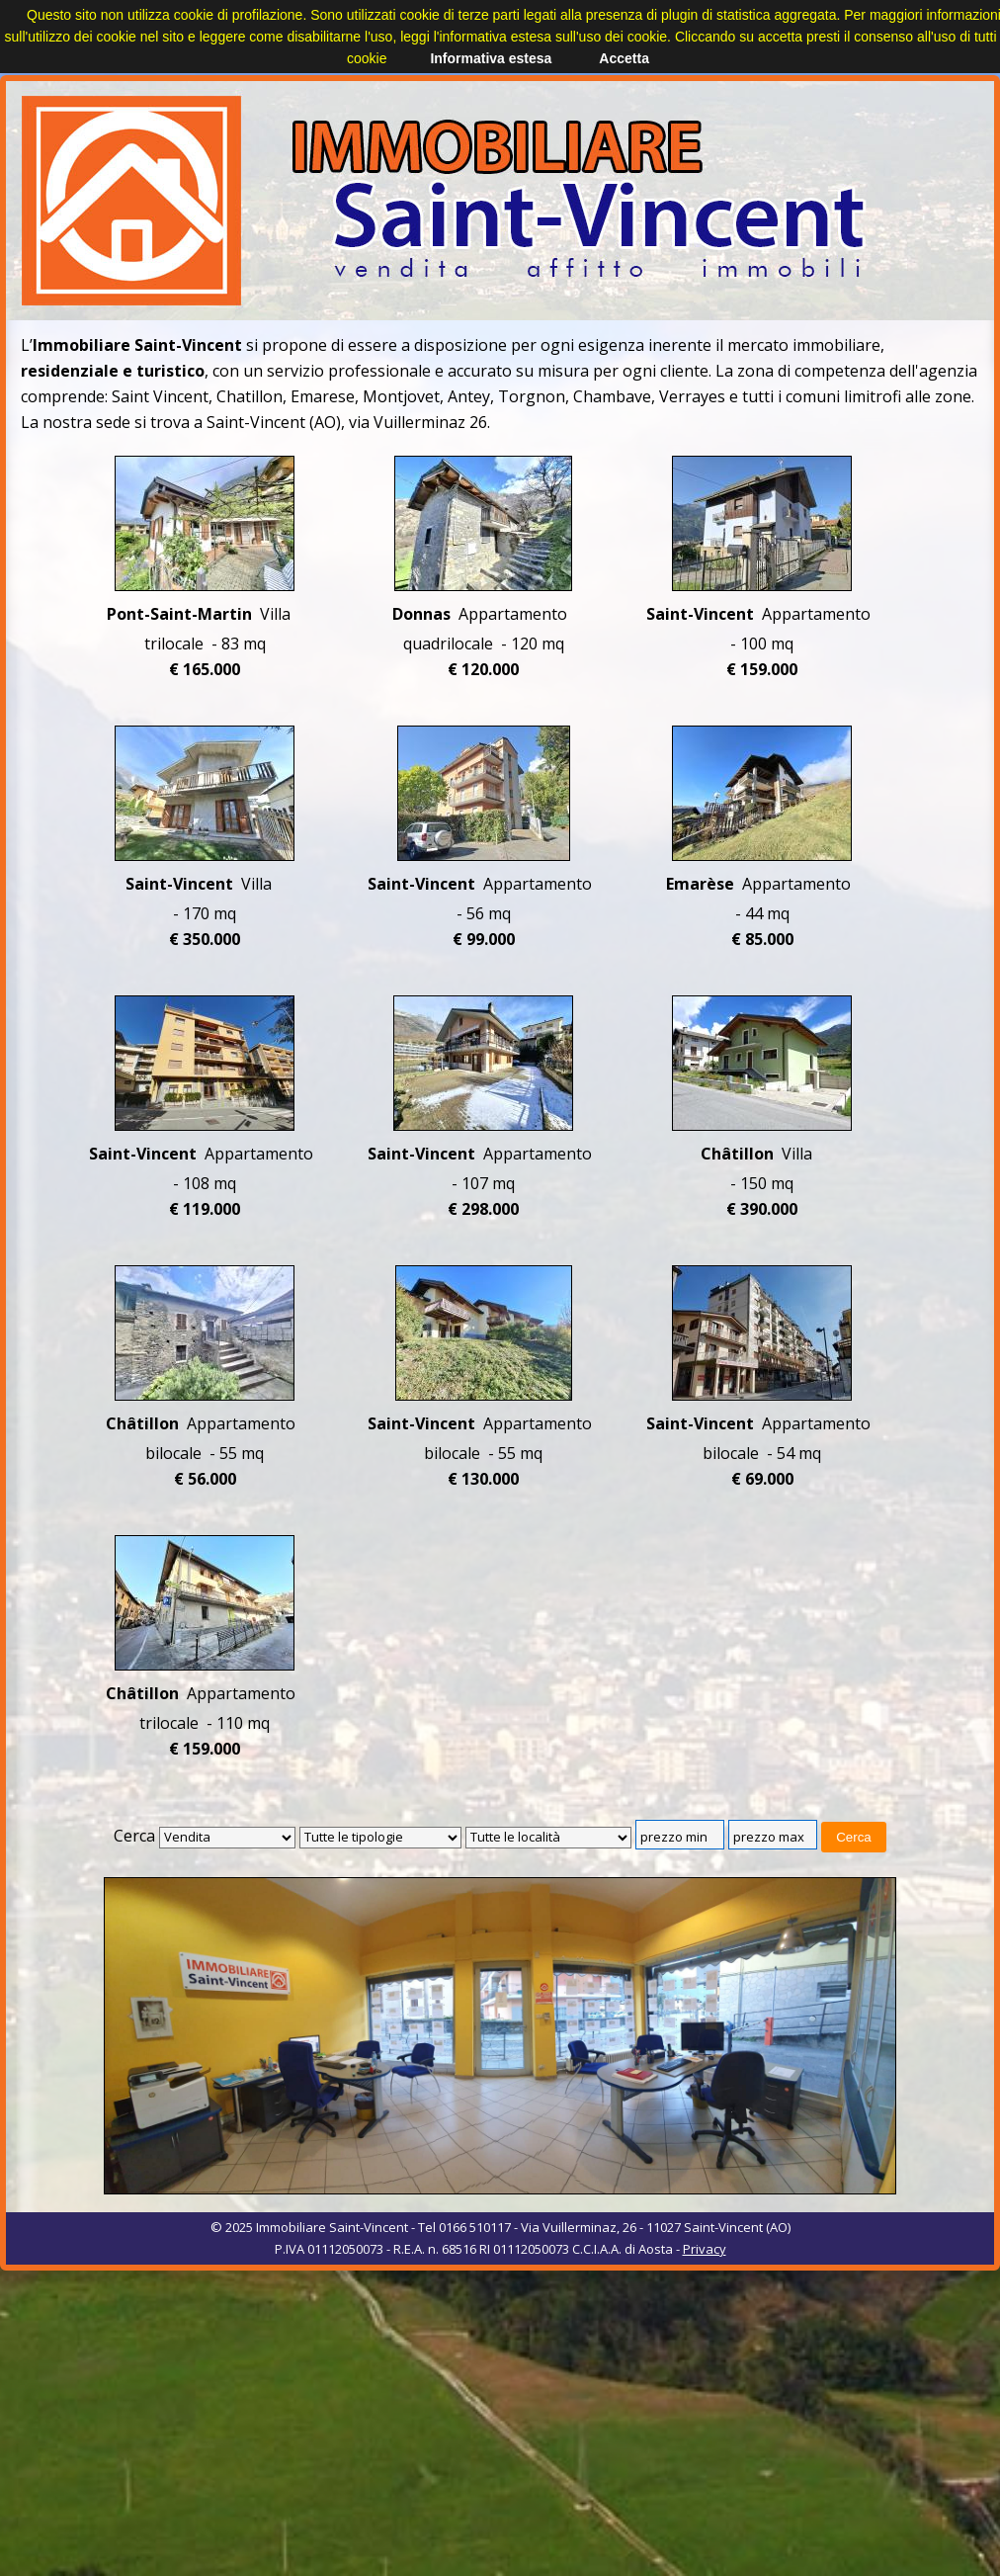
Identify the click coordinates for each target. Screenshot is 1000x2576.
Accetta (624, 58)
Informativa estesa (490, 58)
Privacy (704, 2249)
